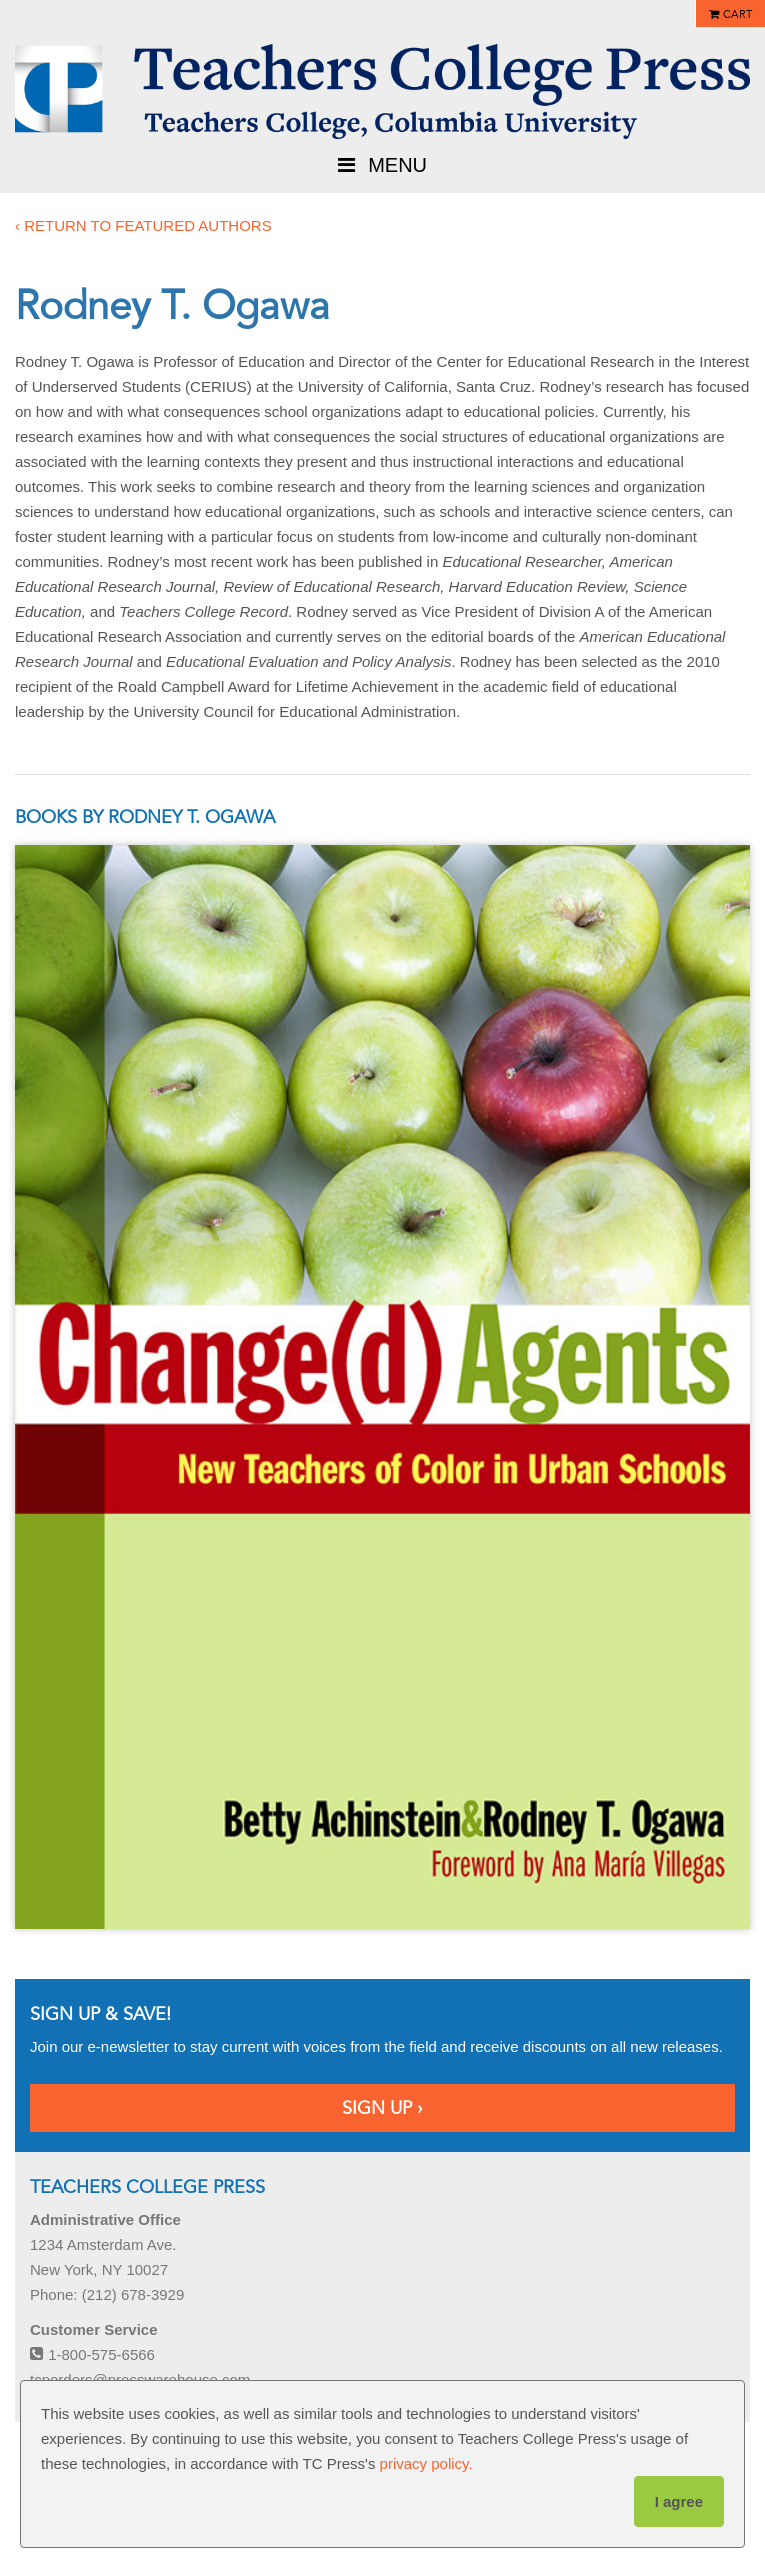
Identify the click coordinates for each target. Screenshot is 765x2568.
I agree (679, 2501)
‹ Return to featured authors (143, 225)
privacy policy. (426, 2463)
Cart (737, 14)
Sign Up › (382, 2108)
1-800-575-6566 (92, 2354)
